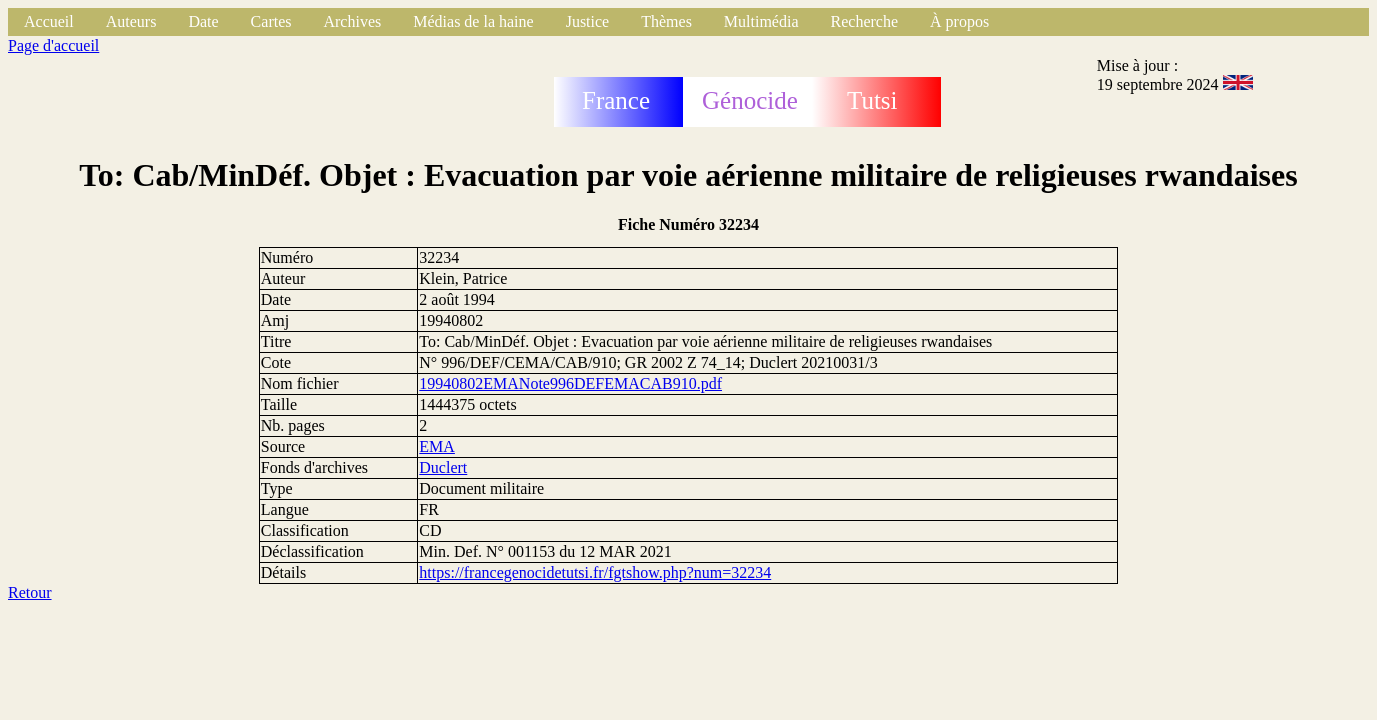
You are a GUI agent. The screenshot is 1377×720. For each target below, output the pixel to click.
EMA (437, 446)
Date (203, 21)
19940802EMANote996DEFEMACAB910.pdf (570, 383)
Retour (30, 592)
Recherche (865, 21)
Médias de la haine (473, 21)
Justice (588, 21)
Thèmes (666, 21)
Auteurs (131, 21)
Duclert (443, 467)
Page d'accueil (53, 45)
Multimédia (761, 21)
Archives (352, 21)
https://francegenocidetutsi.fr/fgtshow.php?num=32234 (595, 572)
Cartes (271, 21)
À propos (959, 21)
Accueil (49, 21)
